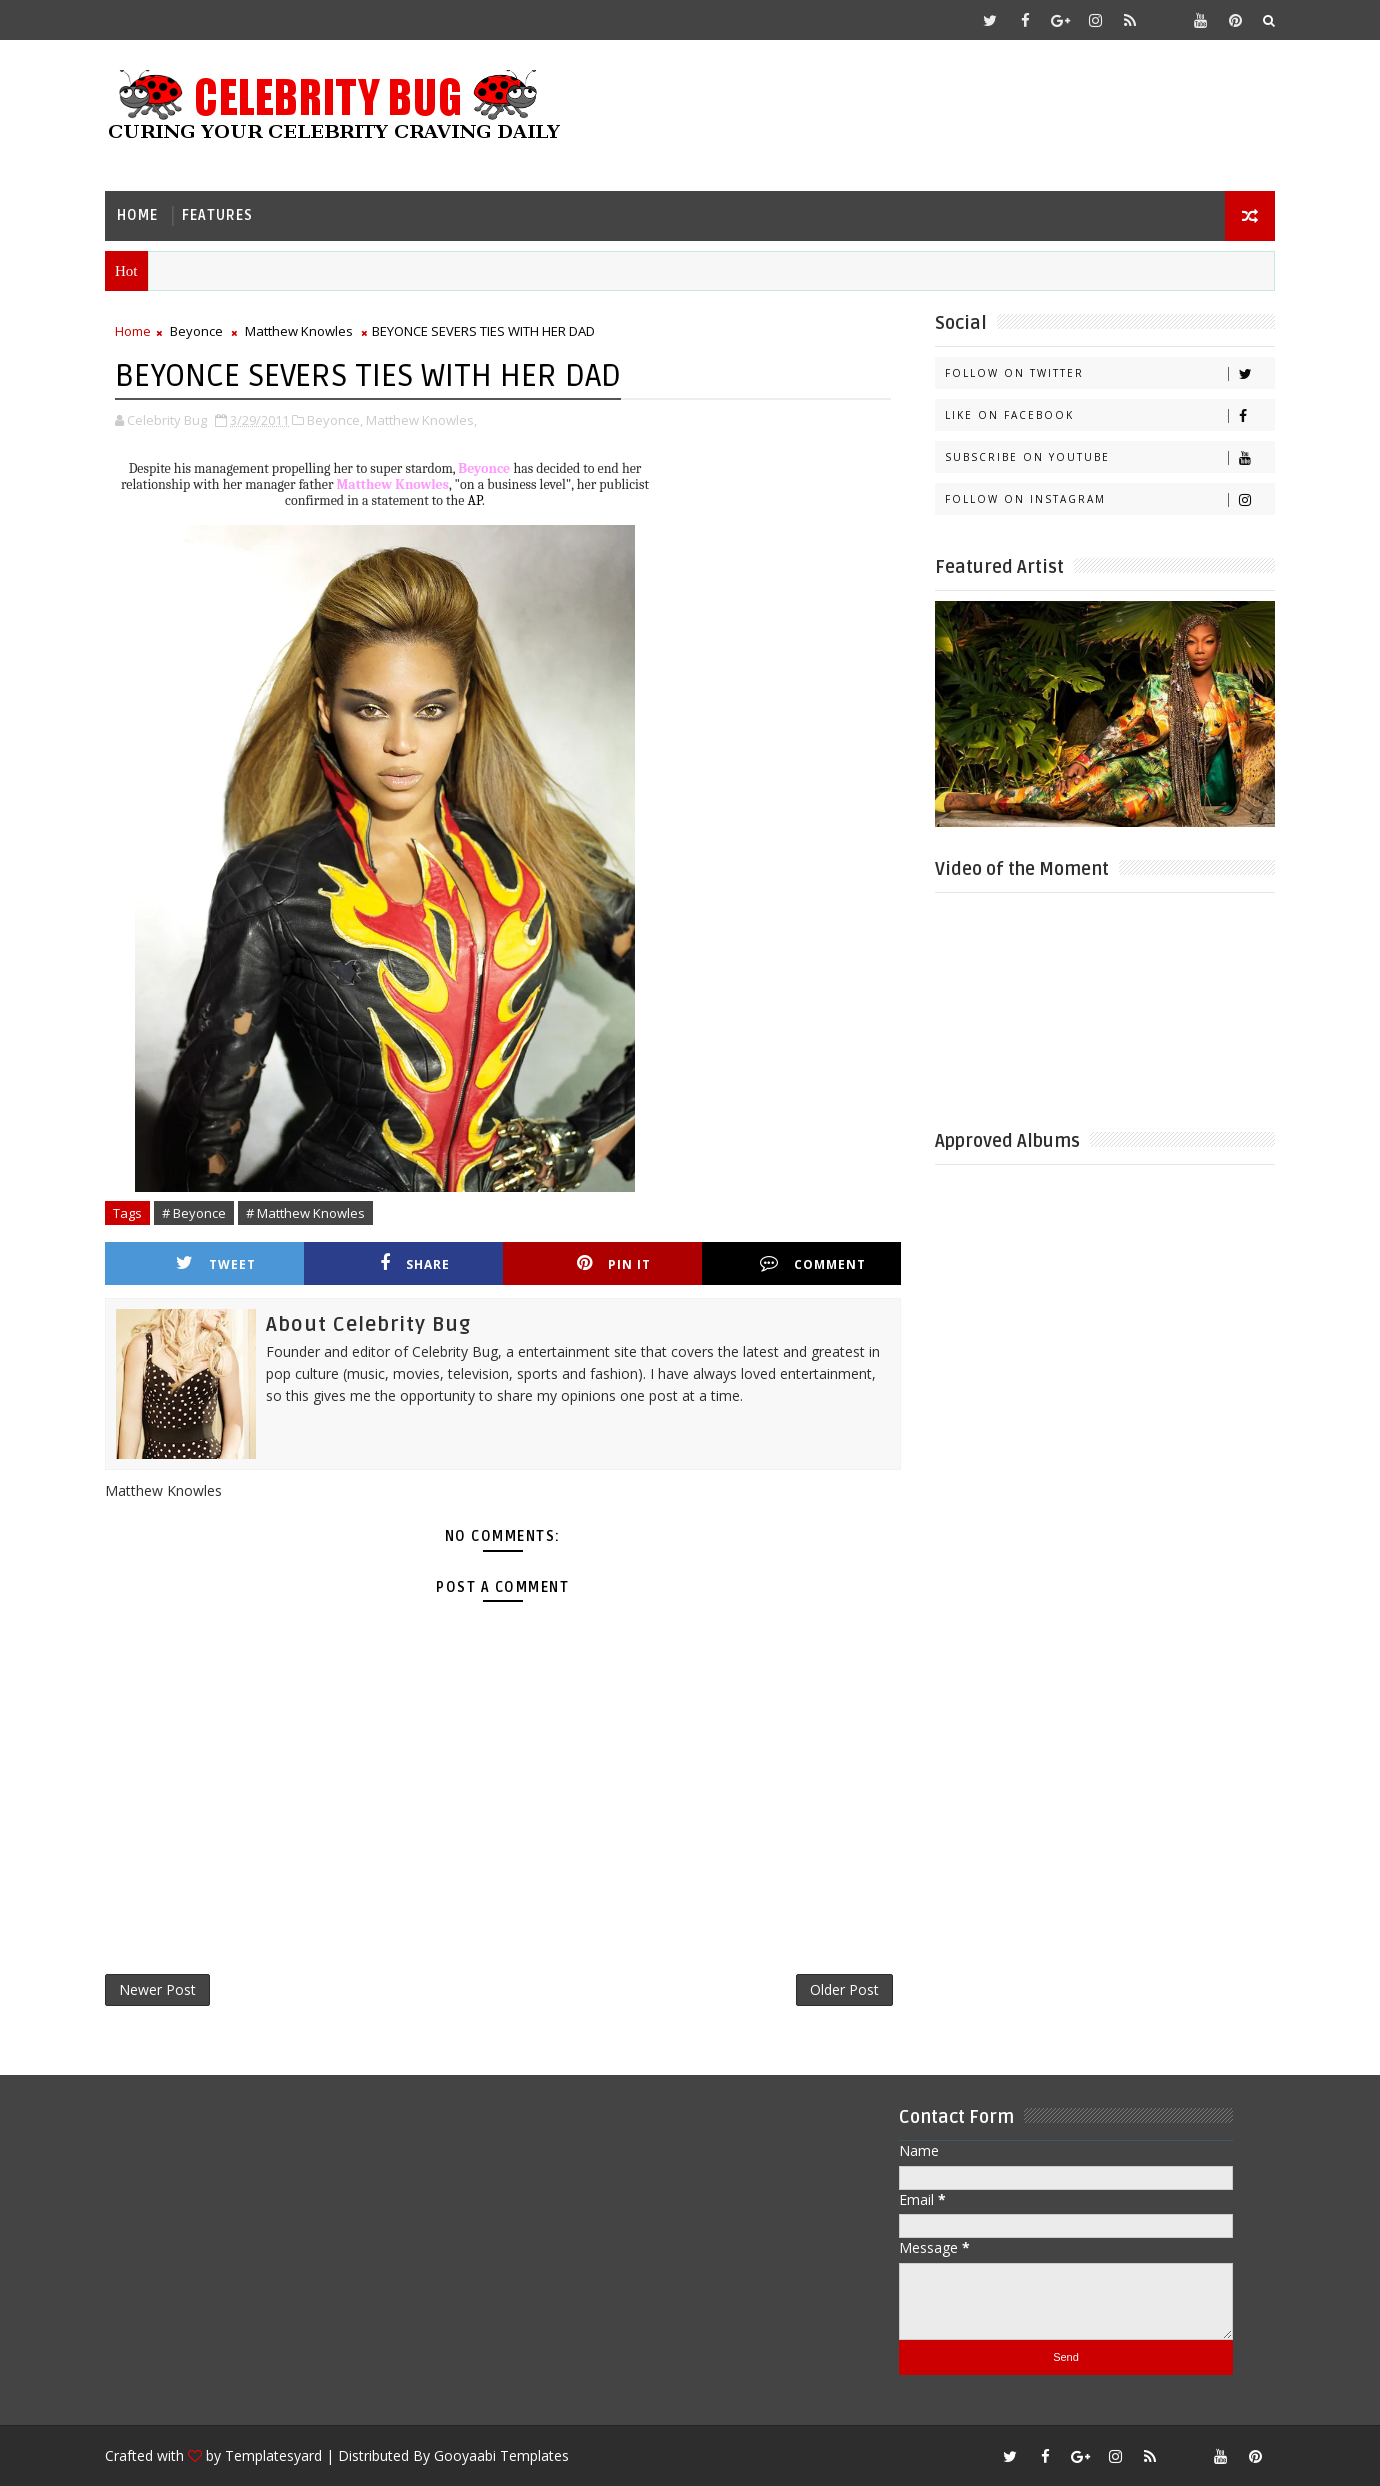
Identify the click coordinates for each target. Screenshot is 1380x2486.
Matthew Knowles (299, 331)
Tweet (216, 1263)
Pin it (614, 1263)
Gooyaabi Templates (501, 2455)
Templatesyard (273, 2455)
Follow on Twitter (1109, 373)
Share (415, 1263)
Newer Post (157, 1989)
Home (137, 215)
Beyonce (196, 331)
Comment (813, 1263)
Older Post (844, 1989)
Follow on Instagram (1109, 499)
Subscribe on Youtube (1109, 457)
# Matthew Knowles (305, 1213)
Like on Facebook (1109, 415)
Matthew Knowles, (421, 420)
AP (475, 500)
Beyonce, (335, 420)
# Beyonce (194, 1213)
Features (217, 215)
